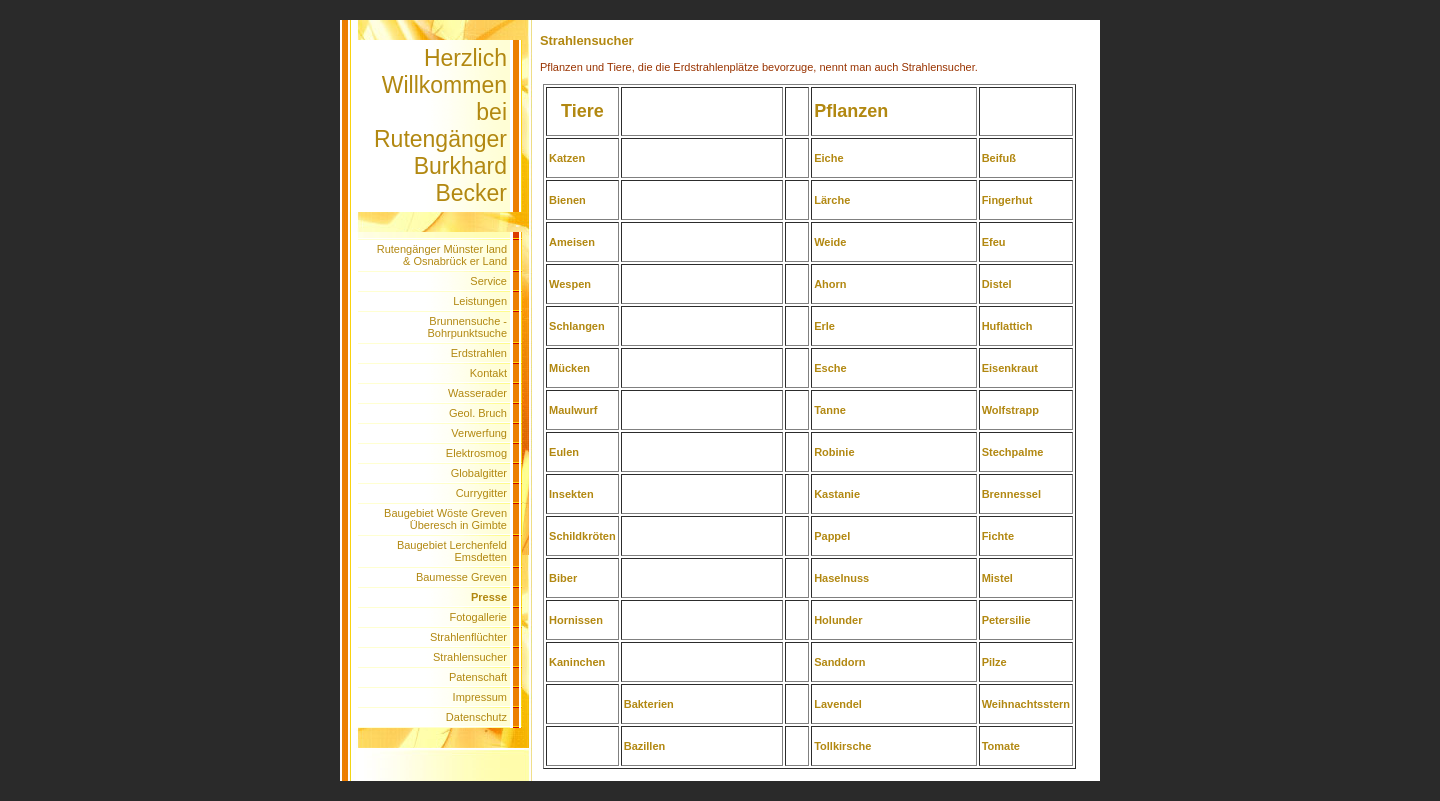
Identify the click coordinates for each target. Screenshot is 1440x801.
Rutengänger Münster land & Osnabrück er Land (442, 255)
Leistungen (480, 301)
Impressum (480, 697)
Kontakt (488, 373)
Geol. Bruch (478, 413)
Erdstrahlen (479, 353)
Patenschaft (478, 677)
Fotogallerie (478, 617)
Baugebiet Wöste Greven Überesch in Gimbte (445, 519)
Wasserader (477, 393)
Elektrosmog (476, 453)
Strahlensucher (470, 657)
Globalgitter (479, 473)
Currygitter (481, 493)
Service (488, 281)
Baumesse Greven (461, 577)
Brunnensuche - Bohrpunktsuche (468, 327)
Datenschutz (476, 717)
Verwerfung (479, 433)
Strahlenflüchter (468, 637)
